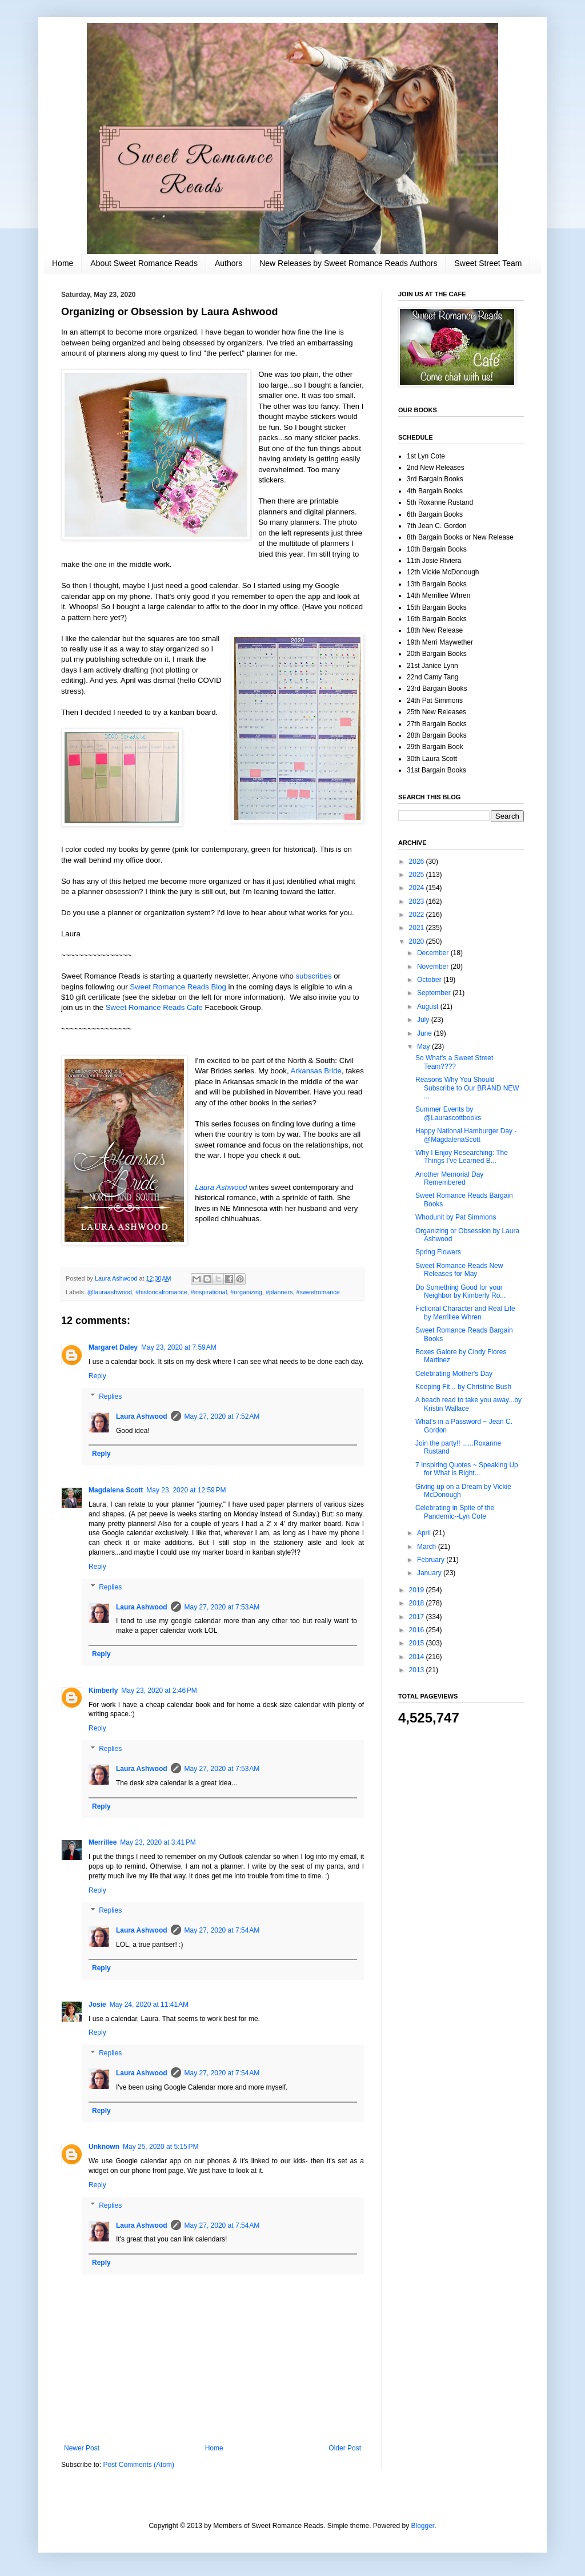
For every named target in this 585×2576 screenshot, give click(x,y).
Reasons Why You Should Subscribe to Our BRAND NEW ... (467, 1088)
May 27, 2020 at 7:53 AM (222, 1607)
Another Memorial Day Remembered (449, 1178)
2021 (417, 928)
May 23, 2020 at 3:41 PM (157, 1842)
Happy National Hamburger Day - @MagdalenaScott (465, 1135)
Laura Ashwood (221, 1187)
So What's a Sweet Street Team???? (454, 1062)
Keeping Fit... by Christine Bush (463, 1387)
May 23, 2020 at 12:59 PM (186, 1490)
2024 (417, 888)
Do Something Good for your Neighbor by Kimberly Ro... (460, 1291)
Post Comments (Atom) (138, 2465)
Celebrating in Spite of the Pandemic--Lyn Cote (454, 1512)
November (434, 967)
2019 (417, 1590)
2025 (417, 875)
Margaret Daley (113, 1347)
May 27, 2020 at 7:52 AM (222, 1416)
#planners (279, 1292)
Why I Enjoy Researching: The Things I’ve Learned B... (461, 1157)
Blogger (423, 2526)
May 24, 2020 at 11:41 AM (149, 2005)
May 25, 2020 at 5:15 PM (160, 2147)
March (427, 1547)
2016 (417, 1630)
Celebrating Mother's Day (453, 1374)
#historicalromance (161, 1292)
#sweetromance (318, 1292)
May (424, 1046)
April (424, 1533)
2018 (417, 1603)
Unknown (104, 2147)
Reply (97, 1376)
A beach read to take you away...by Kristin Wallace (468, 1404)
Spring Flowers (438, 1252)
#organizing (246, 1292)
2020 (417, 941)
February (431, 1560)
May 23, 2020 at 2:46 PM (159, 1690)
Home (62, 263)
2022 (417, 915)
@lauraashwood (109, 1292)
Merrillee (103, 1842)
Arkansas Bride (316, 1070)
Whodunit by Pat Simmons (455, 1217)
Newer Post (81, 2448)
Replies (110, 1396)
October (430, 980)
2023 (417, 901)
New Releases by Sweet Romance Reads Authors (348, 263)
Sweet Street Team (488, 263)
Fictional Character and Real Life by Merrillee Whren (465, 1313)
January (430, 1573)
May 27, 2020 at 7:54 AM (222, 1930)
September (434, 993)
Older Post (344, 2448)
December (434, 953)
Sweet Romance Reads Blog (178, 987)
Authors (228, 263)
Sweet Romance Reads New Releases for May (459, 1270)
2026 (417, 862)
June (425, 1033)
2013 (417, 1670)
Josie (97, 2005)
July (424, 1020)
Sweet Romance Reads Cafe (153, 1007)
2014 (417, 1657)
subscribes (314, 976)
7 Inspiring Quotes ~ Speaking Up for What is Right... (466, 1469)
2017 (417, 1617)
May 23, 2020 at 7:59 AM (179, 1347)
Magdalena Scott (116, 1490)
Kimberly (103, 1690)
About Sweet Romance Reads (144, 263)
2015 (417, 1643)
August (428, 1007)
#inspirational (209, 1292)
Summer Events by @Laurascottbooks (448, 1113)
